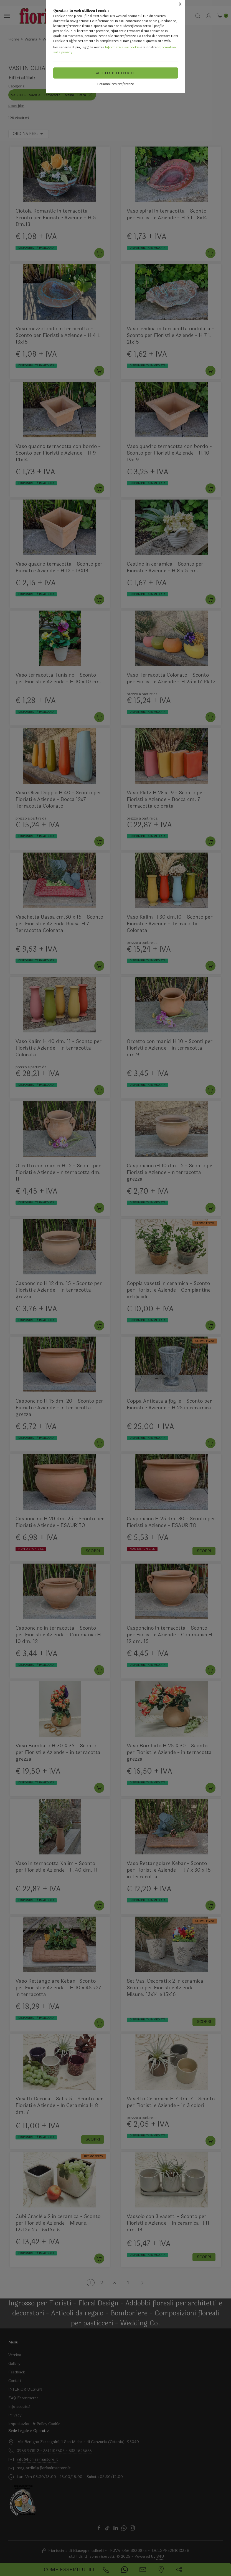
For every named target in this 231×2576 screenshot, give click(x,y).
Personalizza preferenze (115, 83)
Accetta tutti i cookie (115, 72)
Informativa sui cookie (122, 47)
